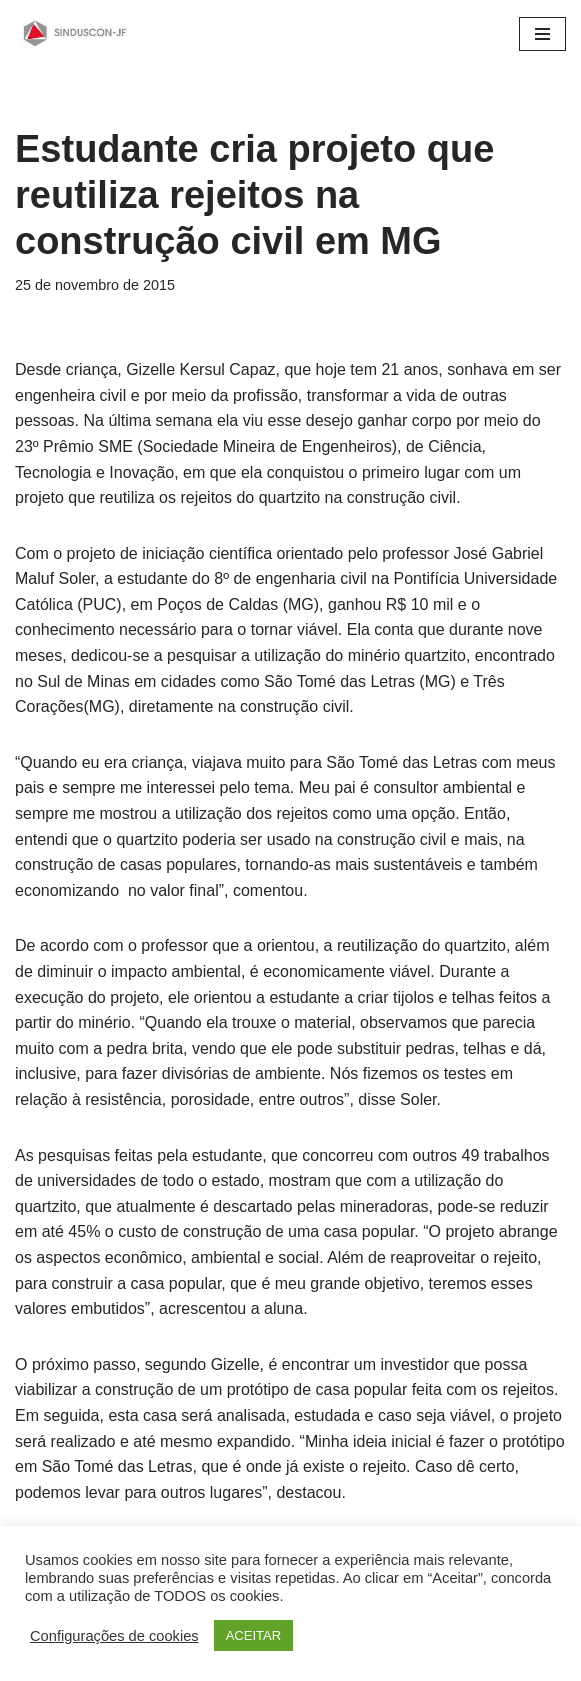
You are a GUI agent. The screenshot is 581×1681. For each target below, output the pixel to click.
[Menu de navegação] (542, 34)
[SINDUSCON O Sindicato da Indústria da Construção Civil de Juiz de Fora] (75, 33)
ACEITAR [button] (253, 1635)
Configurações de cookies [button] (114, 1636)
